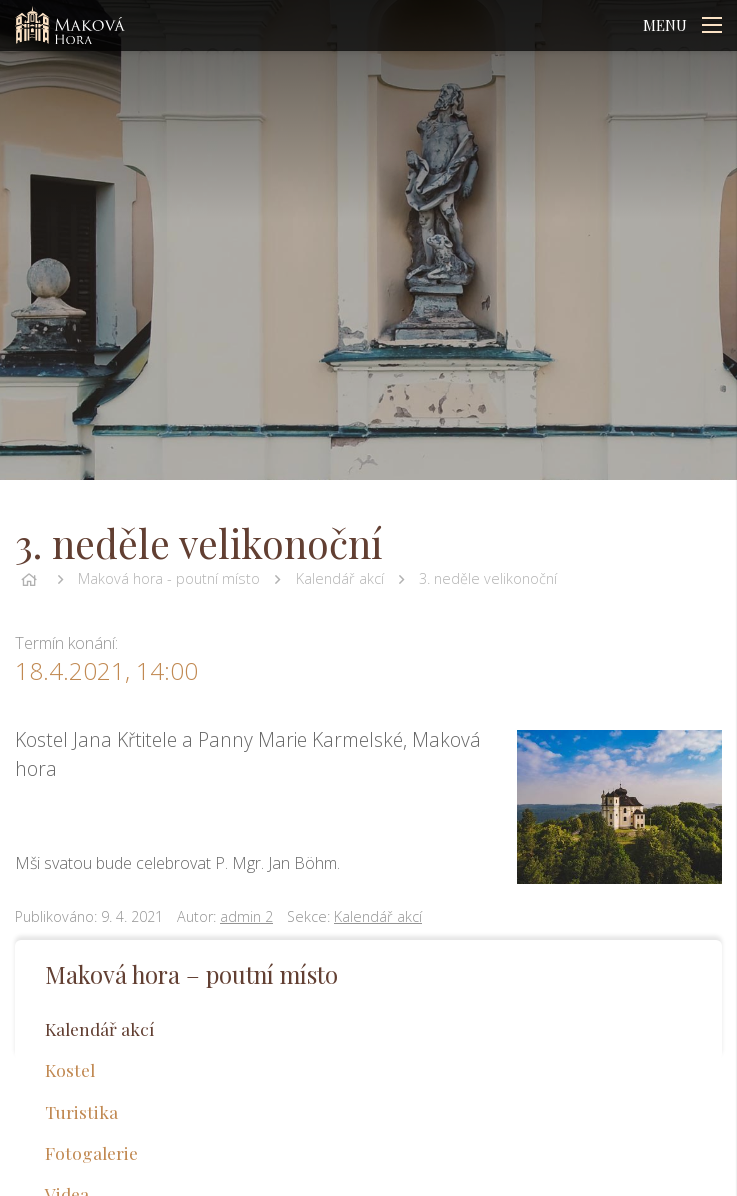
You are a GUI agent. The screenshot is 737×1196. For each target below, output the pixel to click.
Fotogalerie (91, 1152)
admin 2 (246, 916)
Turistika (81, 1111)
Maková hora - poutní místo (169, 578)
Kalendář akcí (340, 578)
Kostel (70, 1069)
